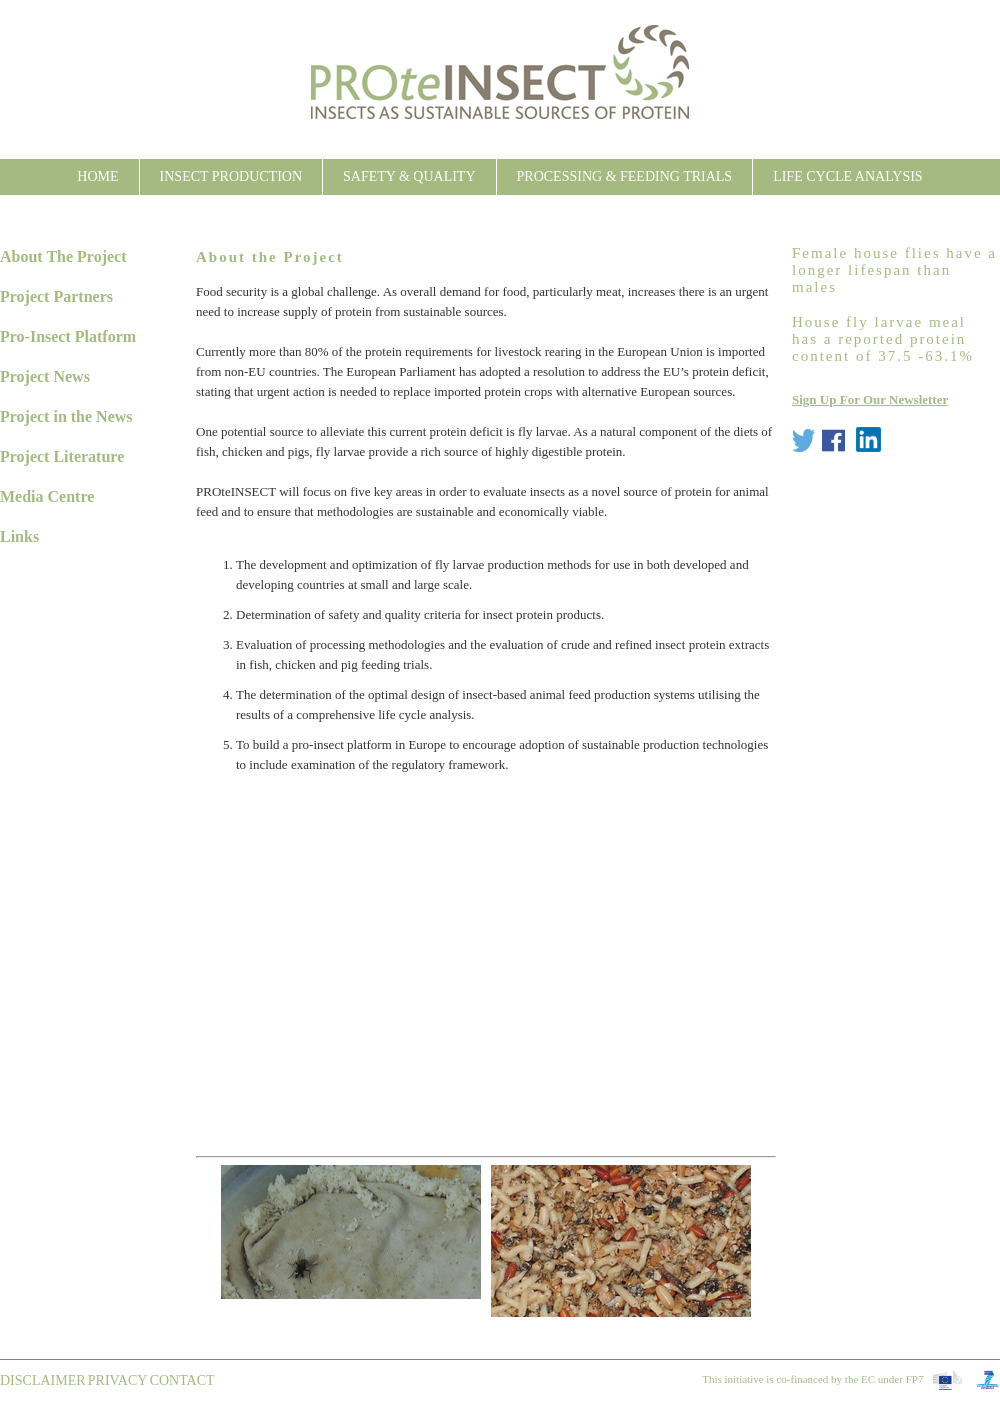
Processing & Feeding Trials (625, 176)
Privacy (118, 1380)
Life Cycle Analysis (848, 176)
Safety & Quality (409, 176)
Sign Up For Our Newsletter (870, 399)
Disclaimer (43, 1380)
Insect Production (231, 176)
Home (97, 176)
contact (182, 1380)
